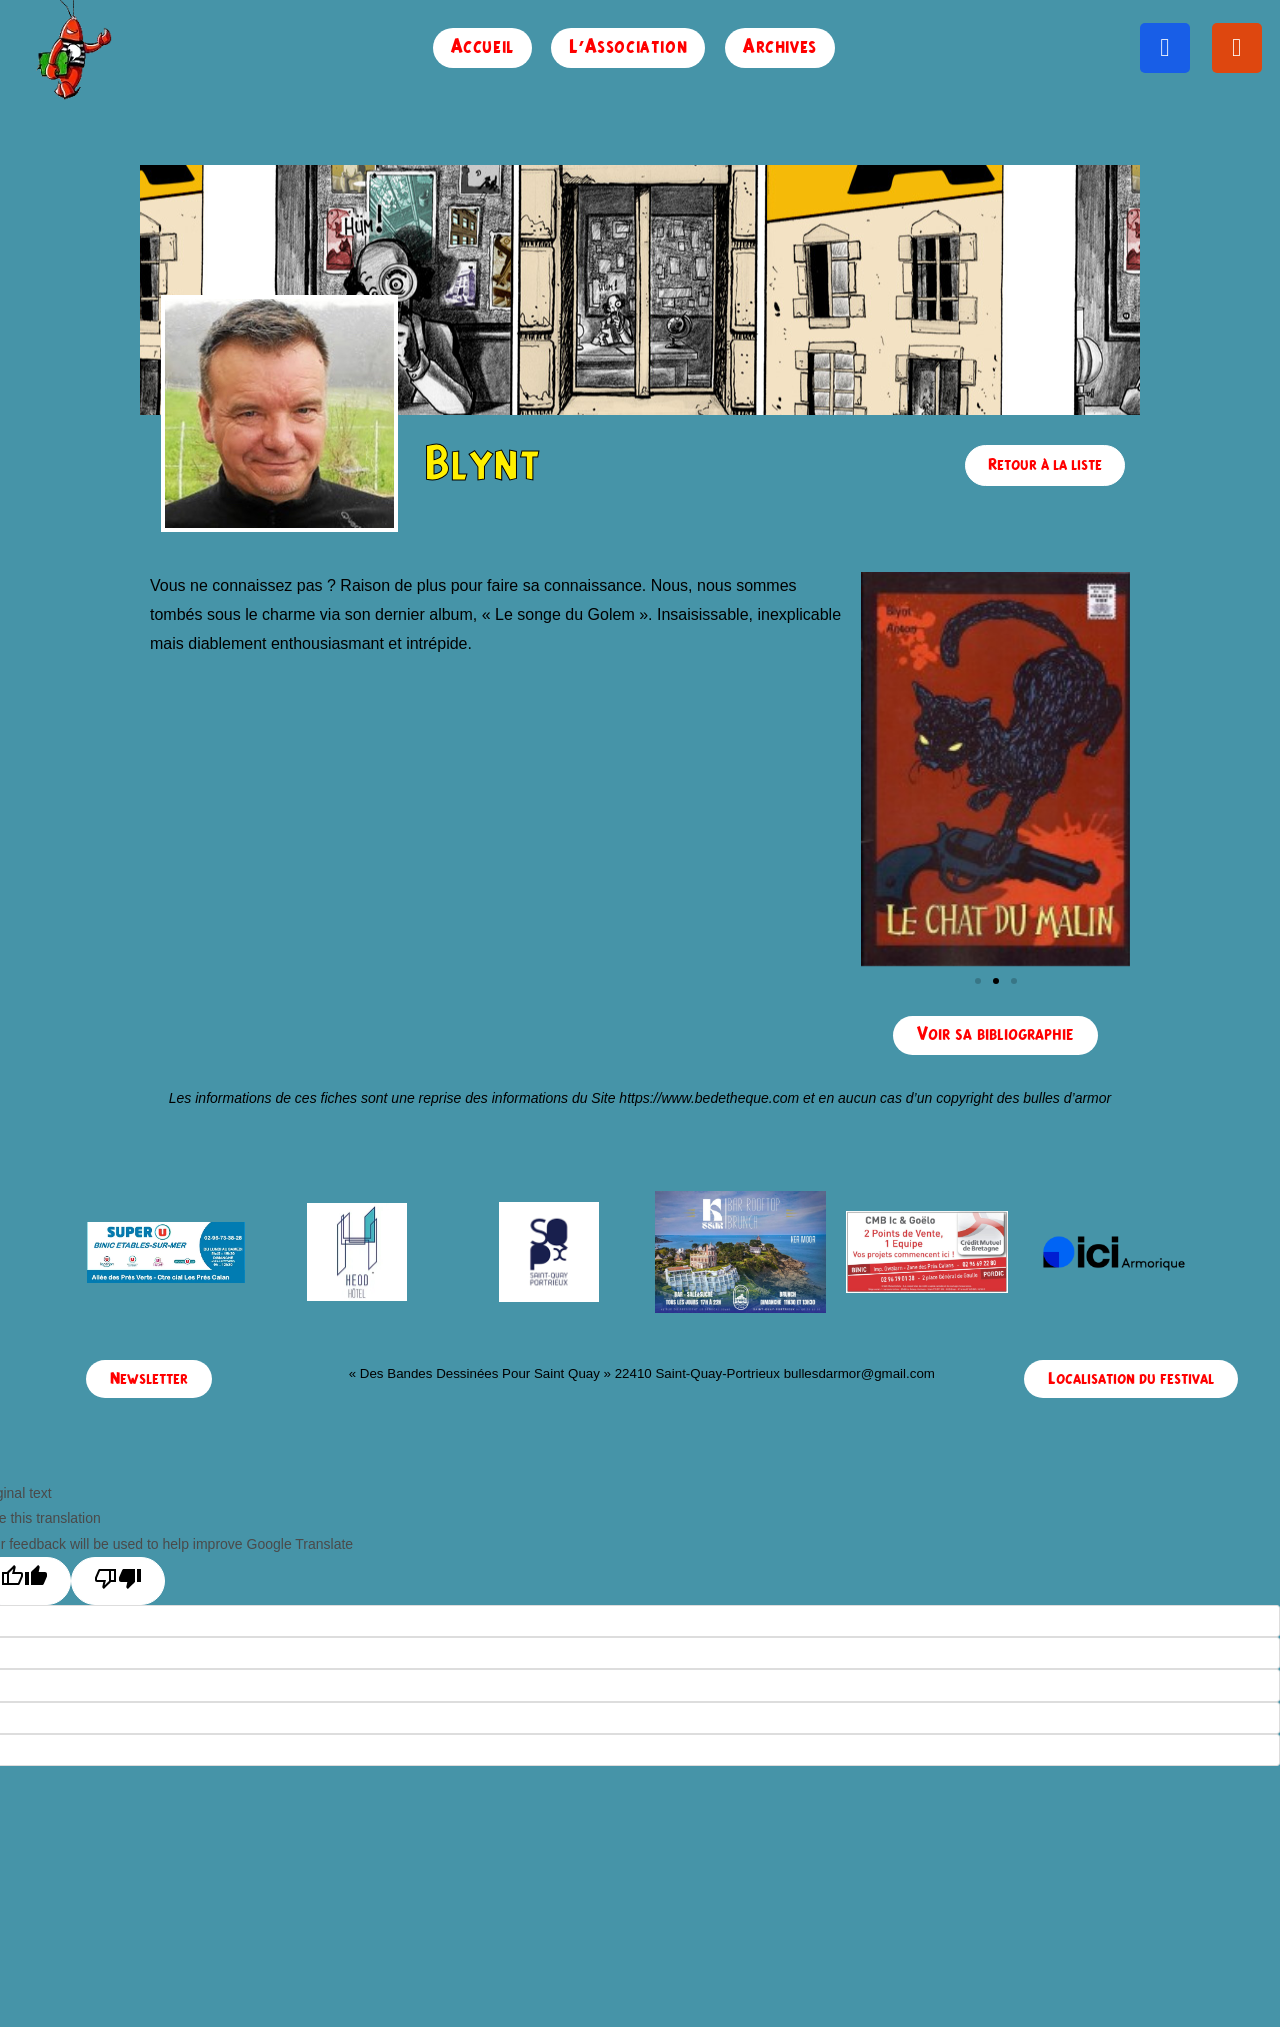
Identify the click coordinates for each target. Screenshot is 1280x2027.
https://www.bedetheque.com (709, 1098)
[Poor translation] (118, 1581)
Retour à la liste (1045, 465)
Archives (780, 47)
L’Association (628, 47)
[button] (978, 981)
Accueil (482, 47)
